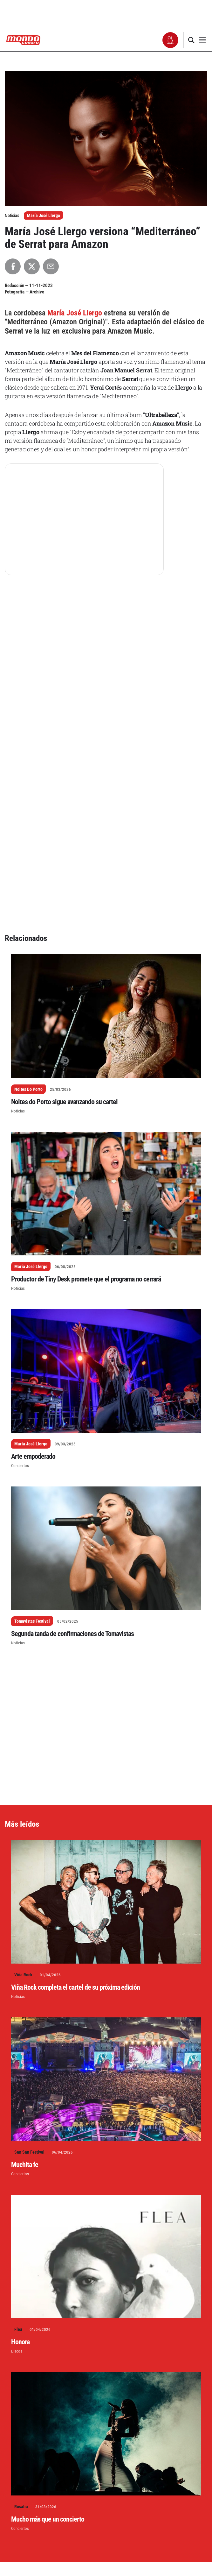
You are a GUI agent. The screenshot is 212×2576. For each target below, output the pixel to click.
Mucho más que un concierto (47, 2325)
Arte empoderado (33, 1262)
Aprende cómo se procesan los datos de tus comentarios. (142, 2546)
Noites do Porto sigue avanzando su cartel (64, 908)
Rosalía (21, 2312)
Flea (18, 2135)
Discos (16, 2157)
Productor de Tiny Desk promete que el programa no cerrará (86, 1085)
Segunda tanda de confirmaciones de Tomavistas (72, 1439)
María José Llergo (43, 215)
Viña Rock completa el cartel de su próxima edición (75, 1793)
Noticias (18, 916)
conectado (57, 2536)
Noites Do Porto (28, 895)
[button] (170, 40)
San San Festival (29, 1957)
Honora (20, 2148)
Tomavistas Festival (32, 1426)
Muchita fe (24, 1970)
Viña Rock (23, 1780)
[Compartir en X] (32, 266)
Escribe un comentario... (37, 2514)
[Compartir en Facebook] (13, 266)
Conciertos (20, 1271)
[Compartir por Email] (51, 266)
